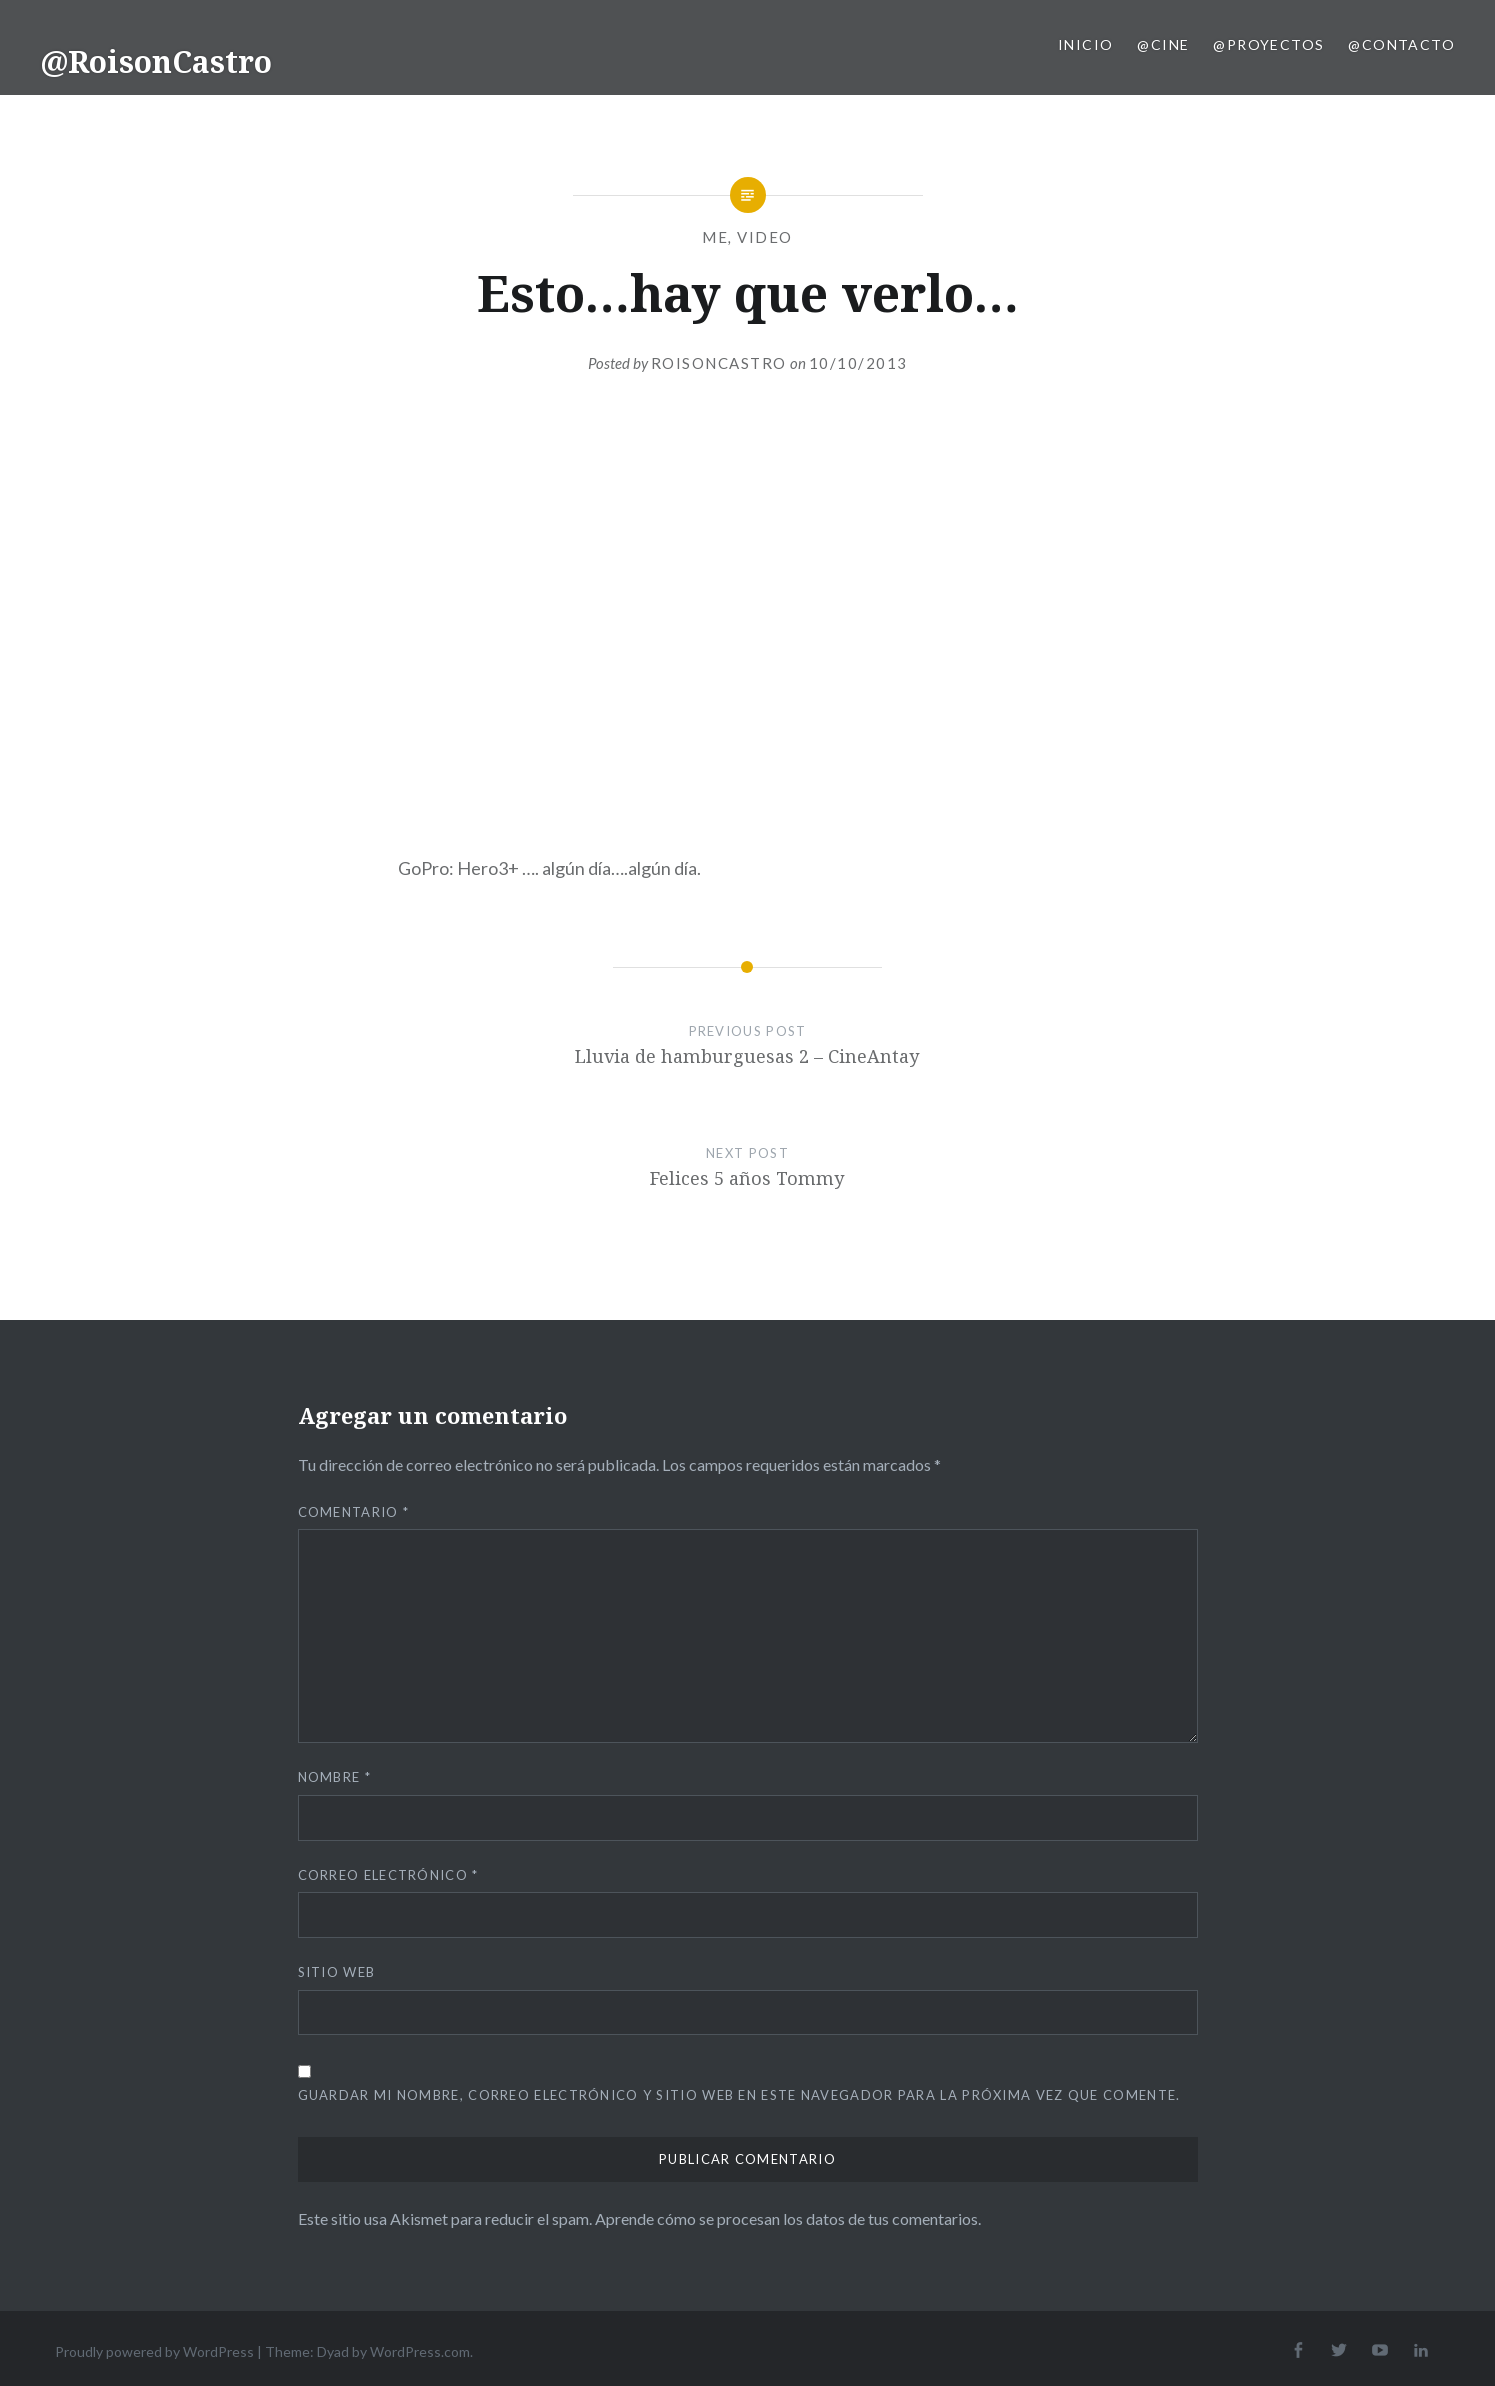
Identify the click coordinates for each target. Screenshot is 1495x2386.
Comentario (354, 1512)
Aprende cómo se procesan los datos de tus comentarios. (788, 2218)
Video (765, 237)
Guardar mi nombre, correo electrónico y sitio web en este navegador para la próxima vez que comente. (739, 2095)
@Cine (1163, 44)
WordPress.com (420, 2351)
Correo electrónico (388, 1875)
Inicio (1085, 44)
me (715, 237)
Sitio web (337, 1972)
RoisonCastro (719, 363)
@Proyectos (1268, 44)
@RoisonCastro (156, 61)
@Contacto (1401, 44)
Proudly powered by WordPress (154, 2351)
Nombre (334, 1777)
